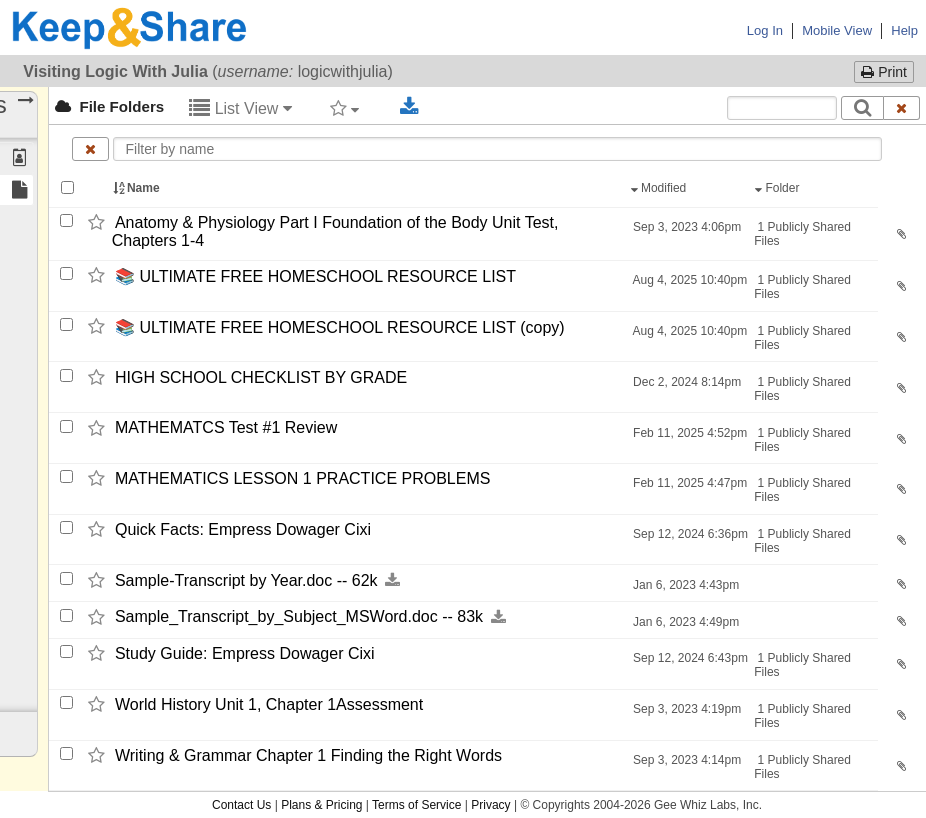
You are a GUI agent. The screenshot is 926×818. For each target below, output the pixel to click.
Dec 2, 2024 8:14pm (685, 382)
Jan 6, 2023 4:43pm (684, 585)
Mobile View (837, 30)
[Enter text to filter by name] (497, 149)
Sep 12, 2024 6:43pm (689, 658)
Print (884, 72)
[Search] (862, 108)
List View (240, 108)
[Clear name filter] (90, 149)
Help (904, 30)
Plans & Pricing (321, 805)
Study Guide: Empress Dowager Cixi (245, 653)
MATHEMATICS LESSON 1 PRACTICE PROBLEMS (305, 478)
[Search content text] (782, 108)
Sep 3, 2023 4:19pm (685, 709)
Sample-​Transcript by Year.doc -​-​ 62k (246, 580)
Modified (660, 188)
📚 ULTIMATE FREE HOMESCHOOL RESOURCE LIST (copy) (340, 327)
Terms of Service (416, 805)
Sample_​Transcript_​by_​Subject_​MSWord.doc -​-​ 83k (299, 617)
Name (138, 188)
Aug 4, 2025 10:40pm (688, 280)
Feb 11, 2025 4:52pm (688, 433)
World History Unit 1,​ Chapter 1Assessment (269, 704)
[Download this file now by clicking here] (392, 580)
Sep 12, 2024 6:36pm (689, 534)
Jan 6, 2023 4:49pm (684, 622)
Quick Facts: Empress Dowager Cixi (243, 529)
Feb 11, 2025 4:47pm (688, 483)
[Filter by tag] (344, 108)
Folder (779, 188)
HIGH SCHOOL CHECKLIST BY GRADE (261, 377)
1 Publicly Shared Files (802, 234)
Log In (765, 30)
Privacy (490, 805)
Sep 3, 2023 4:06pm (685, 227)
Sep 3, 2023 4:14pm (685, 760)
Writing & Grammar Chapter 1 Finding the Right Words (308, 755)
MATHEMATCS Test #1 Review (226, 428)
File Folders (109, 106)
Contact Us (241, 805)
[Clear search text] (902, 108)
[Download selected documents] (409, 107)
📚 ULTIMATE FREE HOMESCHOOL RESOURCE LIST (315, 276)
